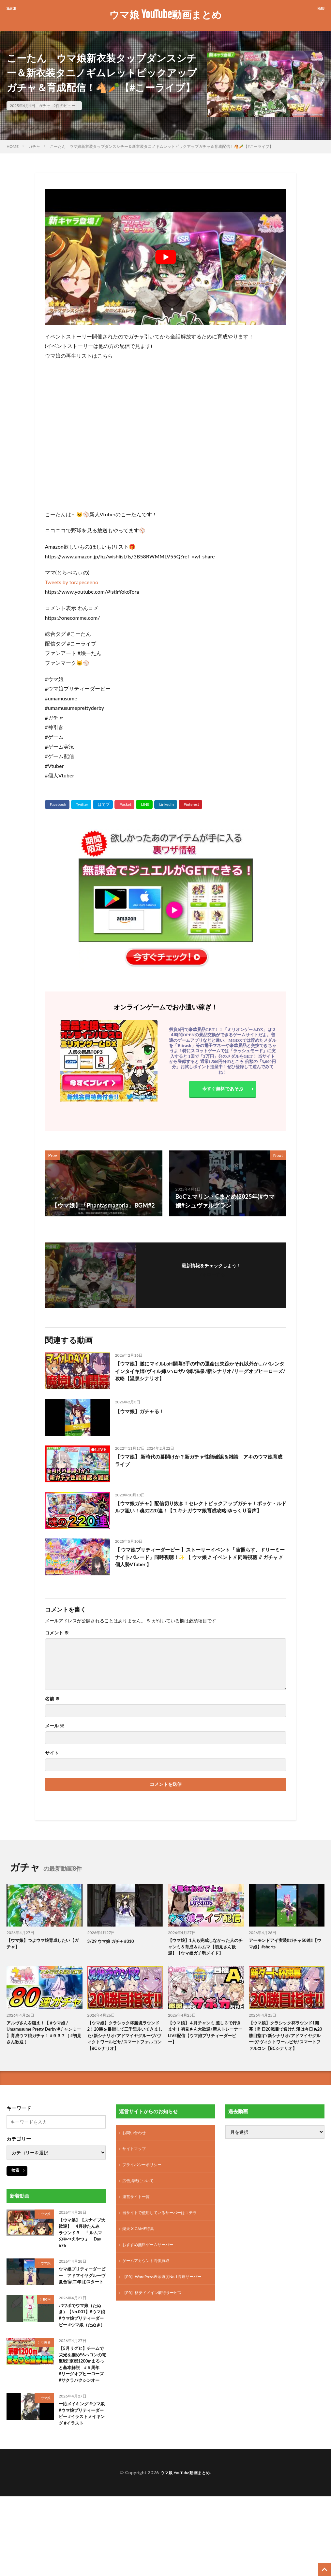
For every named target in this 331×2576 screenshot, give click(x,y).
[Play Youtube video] (165, 257)
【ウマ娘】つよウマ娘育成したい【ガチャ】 (43, 1944)
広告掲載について (140, 2206)
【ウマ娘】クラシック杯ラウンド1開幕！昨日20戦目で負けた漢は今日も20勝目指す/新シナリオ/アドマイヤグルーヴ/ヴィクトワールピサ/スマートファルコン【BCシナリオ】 (286, 2052)
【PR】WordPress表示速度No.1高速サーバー (164, 2312)
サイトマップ (136, 2173)
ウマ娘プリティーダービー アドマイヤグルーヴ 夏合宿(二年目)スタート (81, 2308)
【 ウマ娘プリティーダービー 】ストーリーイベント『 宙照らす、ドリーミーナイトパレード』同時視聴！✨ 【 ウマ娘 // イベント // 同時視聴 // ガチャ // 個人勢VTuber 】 (200, 1559)
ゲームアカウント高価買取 (149, 2291)
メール (54, 1726)
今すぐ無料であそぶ (222, 1090)
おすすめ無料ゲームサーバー (152, 2274)
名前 (52, 1698)
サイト (52, 1753)
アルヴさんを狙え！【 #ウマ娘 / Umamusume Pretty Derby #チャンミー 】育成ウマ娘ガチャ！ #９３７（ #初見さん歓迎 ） (43, 2045)
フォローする (211, 1274)
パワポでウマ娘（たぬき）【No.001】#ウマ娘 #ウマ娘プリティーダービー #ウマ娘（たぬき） (81, 2358)
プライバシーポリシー (145, 2190)
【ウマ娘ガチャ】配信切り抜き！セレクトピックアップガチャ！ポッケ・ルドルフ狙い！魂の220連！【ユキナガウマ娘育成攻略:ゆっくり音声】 (200, 1512)
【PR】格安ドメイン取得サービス (157, 2332)
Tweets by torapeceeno (71, 582)
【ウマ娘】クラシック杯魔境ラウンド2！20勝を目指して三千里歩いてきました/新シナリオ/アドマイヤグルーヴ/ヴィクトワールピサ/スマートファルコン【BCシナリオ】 (124, 2052)
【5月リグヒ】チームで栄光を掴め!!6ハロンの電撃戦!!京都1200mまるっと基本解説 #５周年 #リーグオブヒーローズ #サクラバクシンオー (82, 2420)
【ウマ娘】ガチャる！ (144, 1410)
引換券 (46, 2391)
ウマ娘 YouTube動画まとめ (165, 15)
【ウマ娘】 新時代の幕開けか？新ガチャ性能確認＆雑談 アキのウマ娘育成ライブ (198, 1462)
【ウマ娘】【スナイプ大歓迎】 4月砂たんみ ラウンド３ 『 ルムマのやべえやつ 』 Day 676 (82, 2257)
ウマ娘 (46, 2236)
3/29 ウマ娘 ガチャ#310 (114, 1941)
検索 (15, 2192)
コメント (57, 1633)
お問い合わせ (136, 2156)
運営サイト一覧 (138, 2223)
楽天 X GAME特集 (140, 2257)
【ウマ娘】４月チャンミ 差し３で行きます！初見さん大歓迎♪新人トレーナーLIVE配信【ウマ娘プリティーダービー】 (206, 2045)
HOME (13, 146)
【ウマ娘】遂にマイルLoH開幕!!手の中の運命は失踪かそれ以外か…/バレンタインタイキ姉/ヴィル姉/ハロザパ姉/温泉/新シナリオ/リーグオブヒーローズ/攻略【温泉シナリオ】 (200, 1373)
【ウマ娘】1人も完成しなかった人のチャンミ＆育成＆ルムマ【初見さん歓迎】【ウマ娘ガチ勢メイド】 (204, 1952)
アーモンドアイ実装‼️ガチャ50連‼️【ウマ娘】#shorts (286, 1944)
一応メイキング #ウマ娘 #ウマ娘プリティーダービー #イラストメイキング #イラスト (80, 2481)
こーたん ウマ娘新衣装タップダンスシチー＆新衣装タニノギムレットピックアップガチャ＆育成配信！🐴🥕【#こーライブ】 (161, 146)
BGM (47, 2337)
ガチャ (44, 105)
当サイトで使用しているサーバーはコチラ (165, 2240)
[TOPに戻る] (324, 2569)
